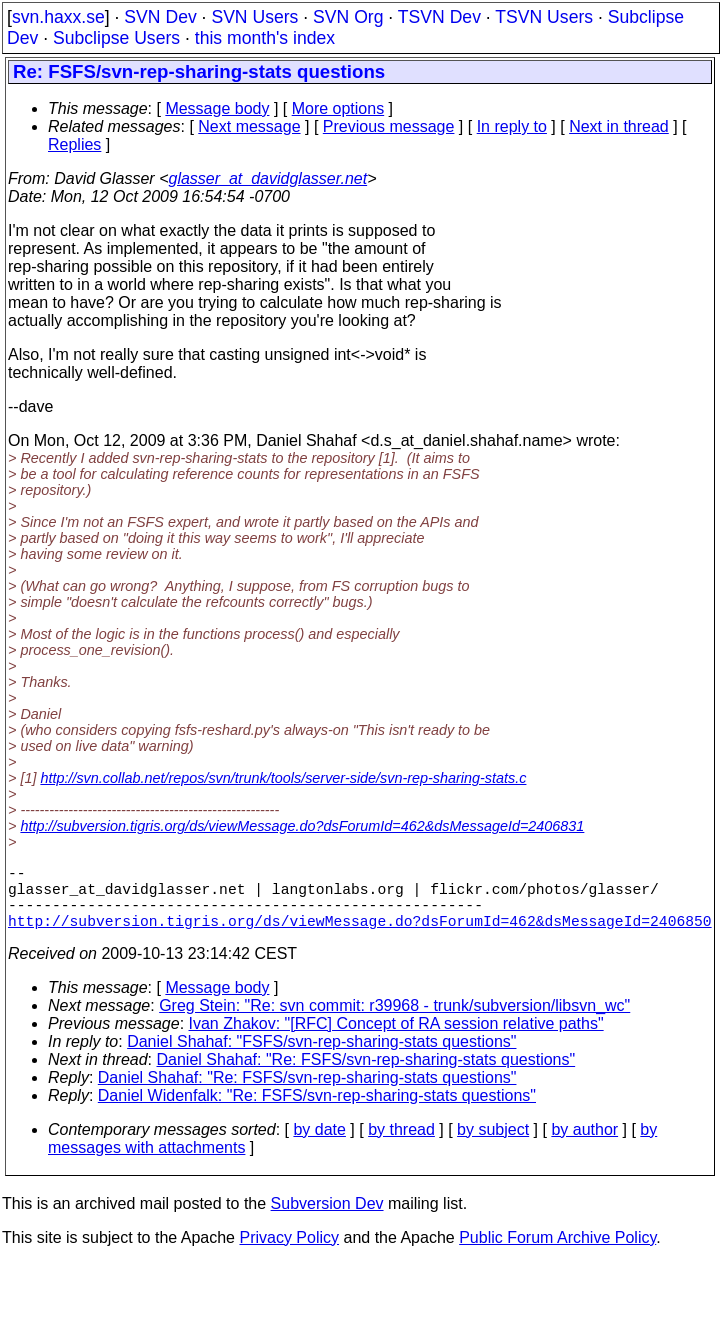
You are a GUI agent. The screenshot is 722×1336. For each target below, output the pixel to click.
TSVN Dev (439, 17)
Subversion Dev (327, 1219)
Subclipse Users (116, 38)
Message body (217, 108)
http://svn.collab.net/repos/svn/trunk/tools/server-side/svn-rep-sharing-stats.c (283, 778)
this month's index (265, 38)
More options (338, 108)
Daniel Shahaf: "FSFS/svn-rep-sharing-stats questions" (321, 1057)
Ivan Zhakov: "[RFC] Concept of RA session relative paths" (396, 1039)
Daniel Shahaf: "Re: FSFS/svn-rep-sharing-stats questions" (366, 1075)
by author (584, 1145)
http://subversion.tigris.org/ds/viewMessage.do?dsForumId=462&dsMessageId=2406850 (360, 936)
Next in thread (619, 126)
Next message (249, 126)
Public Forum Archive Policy (557, 1253)
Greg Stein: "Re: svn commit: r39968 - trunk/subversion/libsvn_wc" (394, 1021)
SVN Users (254, 17)
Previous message (389, 126)
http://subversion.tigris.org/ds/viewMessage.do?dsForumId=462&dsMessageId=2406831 (302, 826)
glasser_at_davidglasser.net (267, 178)
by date (319, 1145)
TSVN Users (544, 17)
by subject (493, 1145)
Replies (74, 144)
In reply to (512, 126)
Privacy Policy (289, 1253)
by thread (401, 1145)
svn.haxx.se (58, 17)
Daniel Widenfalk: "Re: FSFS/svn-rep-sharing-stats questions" (317, 1111)
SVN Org (348, 17)
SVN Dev (160, 17)
